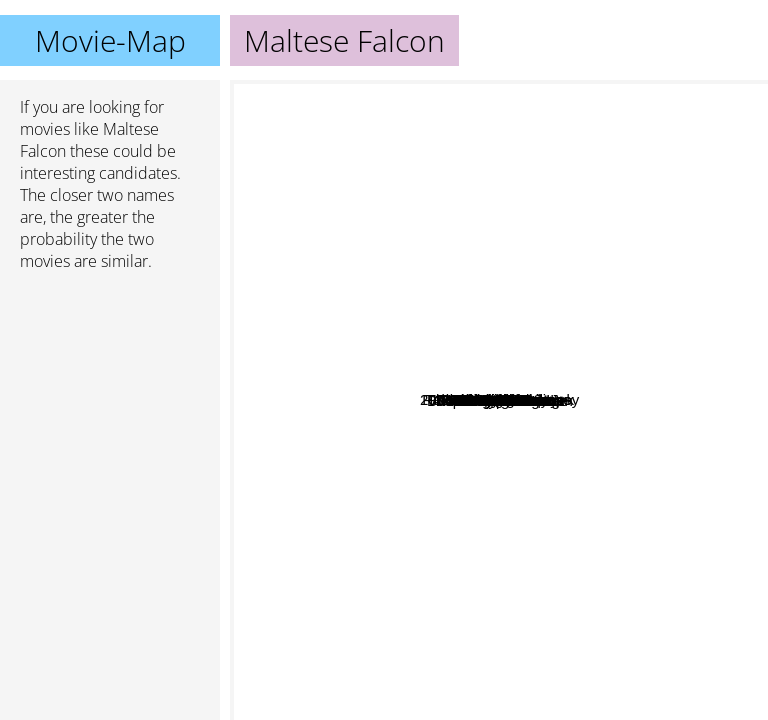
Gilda (646, 140)
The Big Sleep (408, 165)
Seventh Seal (282, 385)
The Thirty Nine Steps (655, 182)
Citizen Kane (479, 475)
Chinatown (605, 563)
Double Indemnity (589, 197)
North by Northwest (664, 373)
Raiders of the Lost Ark (344, 212)
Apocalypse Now (448, 594)
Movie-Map (110, 40)
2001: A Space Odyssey (447, 577)
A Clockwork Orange (430, 684)
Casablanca (480, 450)
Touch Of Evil (507, 150)
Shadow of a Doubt (607, 358)
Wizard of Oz (485, 93)
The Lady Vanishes (527, 404)
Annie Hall (475, 510)
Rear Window (663, 414)
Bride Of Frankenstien (630, 310)
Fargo (444, 551)
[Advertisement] (110, 393)
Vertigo (640, 399)
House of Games (429, 210)
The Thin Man (572, 179)
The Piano (437, 484)
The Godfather (436, 623)
